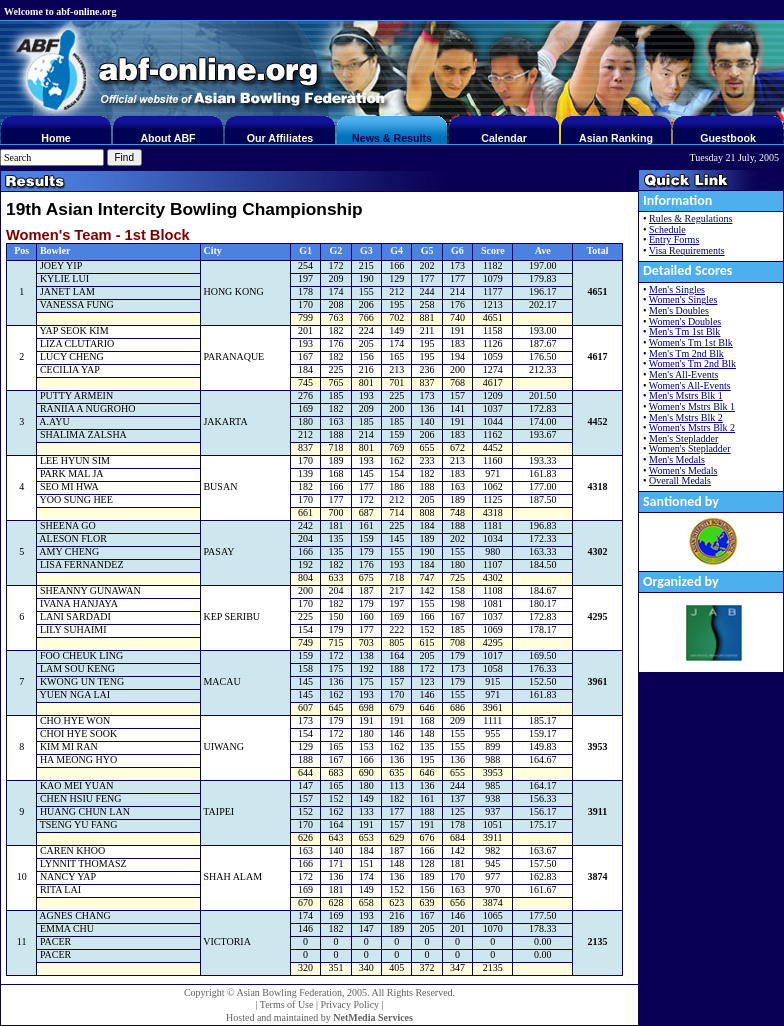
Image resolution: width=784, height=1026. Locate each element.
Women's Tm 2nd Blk (692, 363)
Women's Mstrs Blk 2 (692, 427)
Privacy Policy (349, 1004)
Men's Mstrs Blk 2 (686, 417)
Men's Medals (677, 459)
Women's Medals (683, 470)
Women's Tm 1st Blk (691, 342)
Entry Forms (674, 239)
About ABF (167, 138)
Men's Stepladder (683, 438)
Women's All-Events (690, 385)
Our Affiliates (280, 138)
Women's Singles (683, 299)
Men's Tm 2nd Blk (686, 353)
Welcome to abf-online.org (60, 11)
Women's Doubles (685, 321)
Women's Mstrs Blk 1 (692, 406)
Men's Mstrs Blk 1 (686, 395)
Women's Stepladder (690, 448)
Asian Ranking (616, 138)
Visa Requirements (687, 250)
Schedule (667, 229)
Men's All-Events (683, 374)
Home (56, 138)
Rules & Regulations (690, 218)
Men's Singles (677, 289)
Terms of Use (287, 1004)
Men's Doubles (679, 310)
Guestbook (728, 138)
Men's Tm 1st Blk (684, 331)
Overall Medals (680, 480)
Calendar (504, 138)
